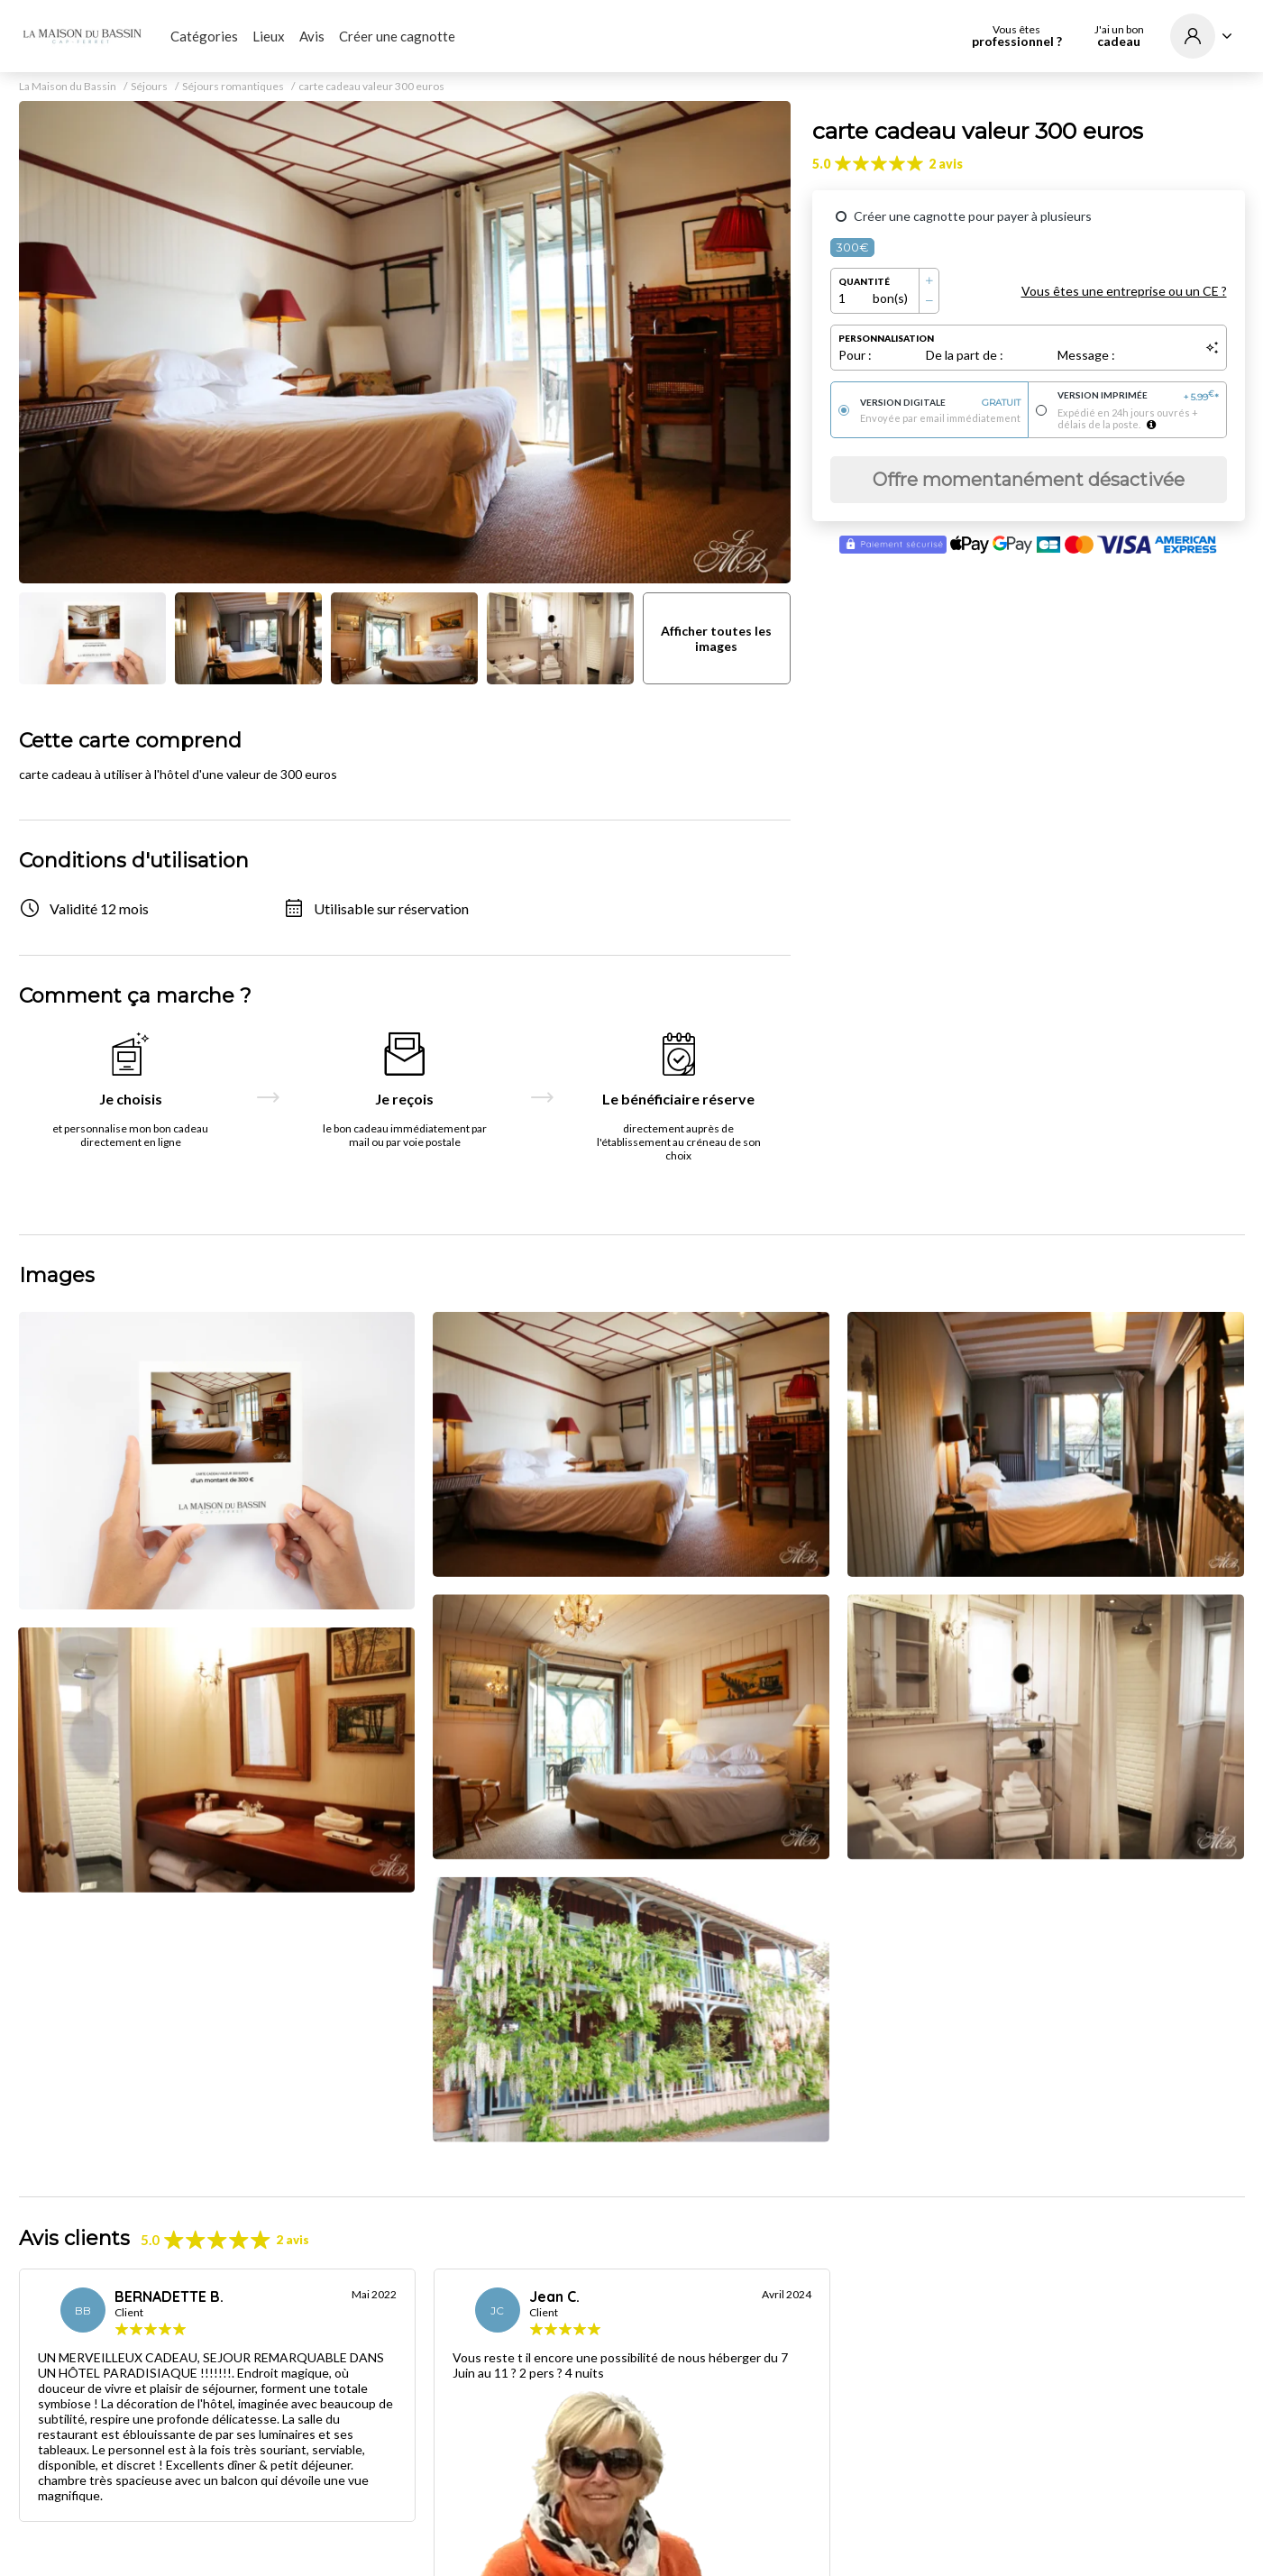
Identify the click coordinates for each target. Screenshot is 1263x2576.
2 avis (946, 163)
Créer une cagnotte (397, 36)
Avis (312, 36)
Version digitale (940, 402)
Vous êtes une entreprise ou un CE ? (1124, 290)
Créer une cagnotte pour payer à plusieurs (973, 216)
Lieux (268, 36)
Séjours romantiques (233, 86)
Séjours (149, 86)
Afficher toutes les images (716, 638)
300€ (852, 247)
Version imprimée (1138, 396)
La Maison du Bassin (67, 86)
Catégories (204, 36)
